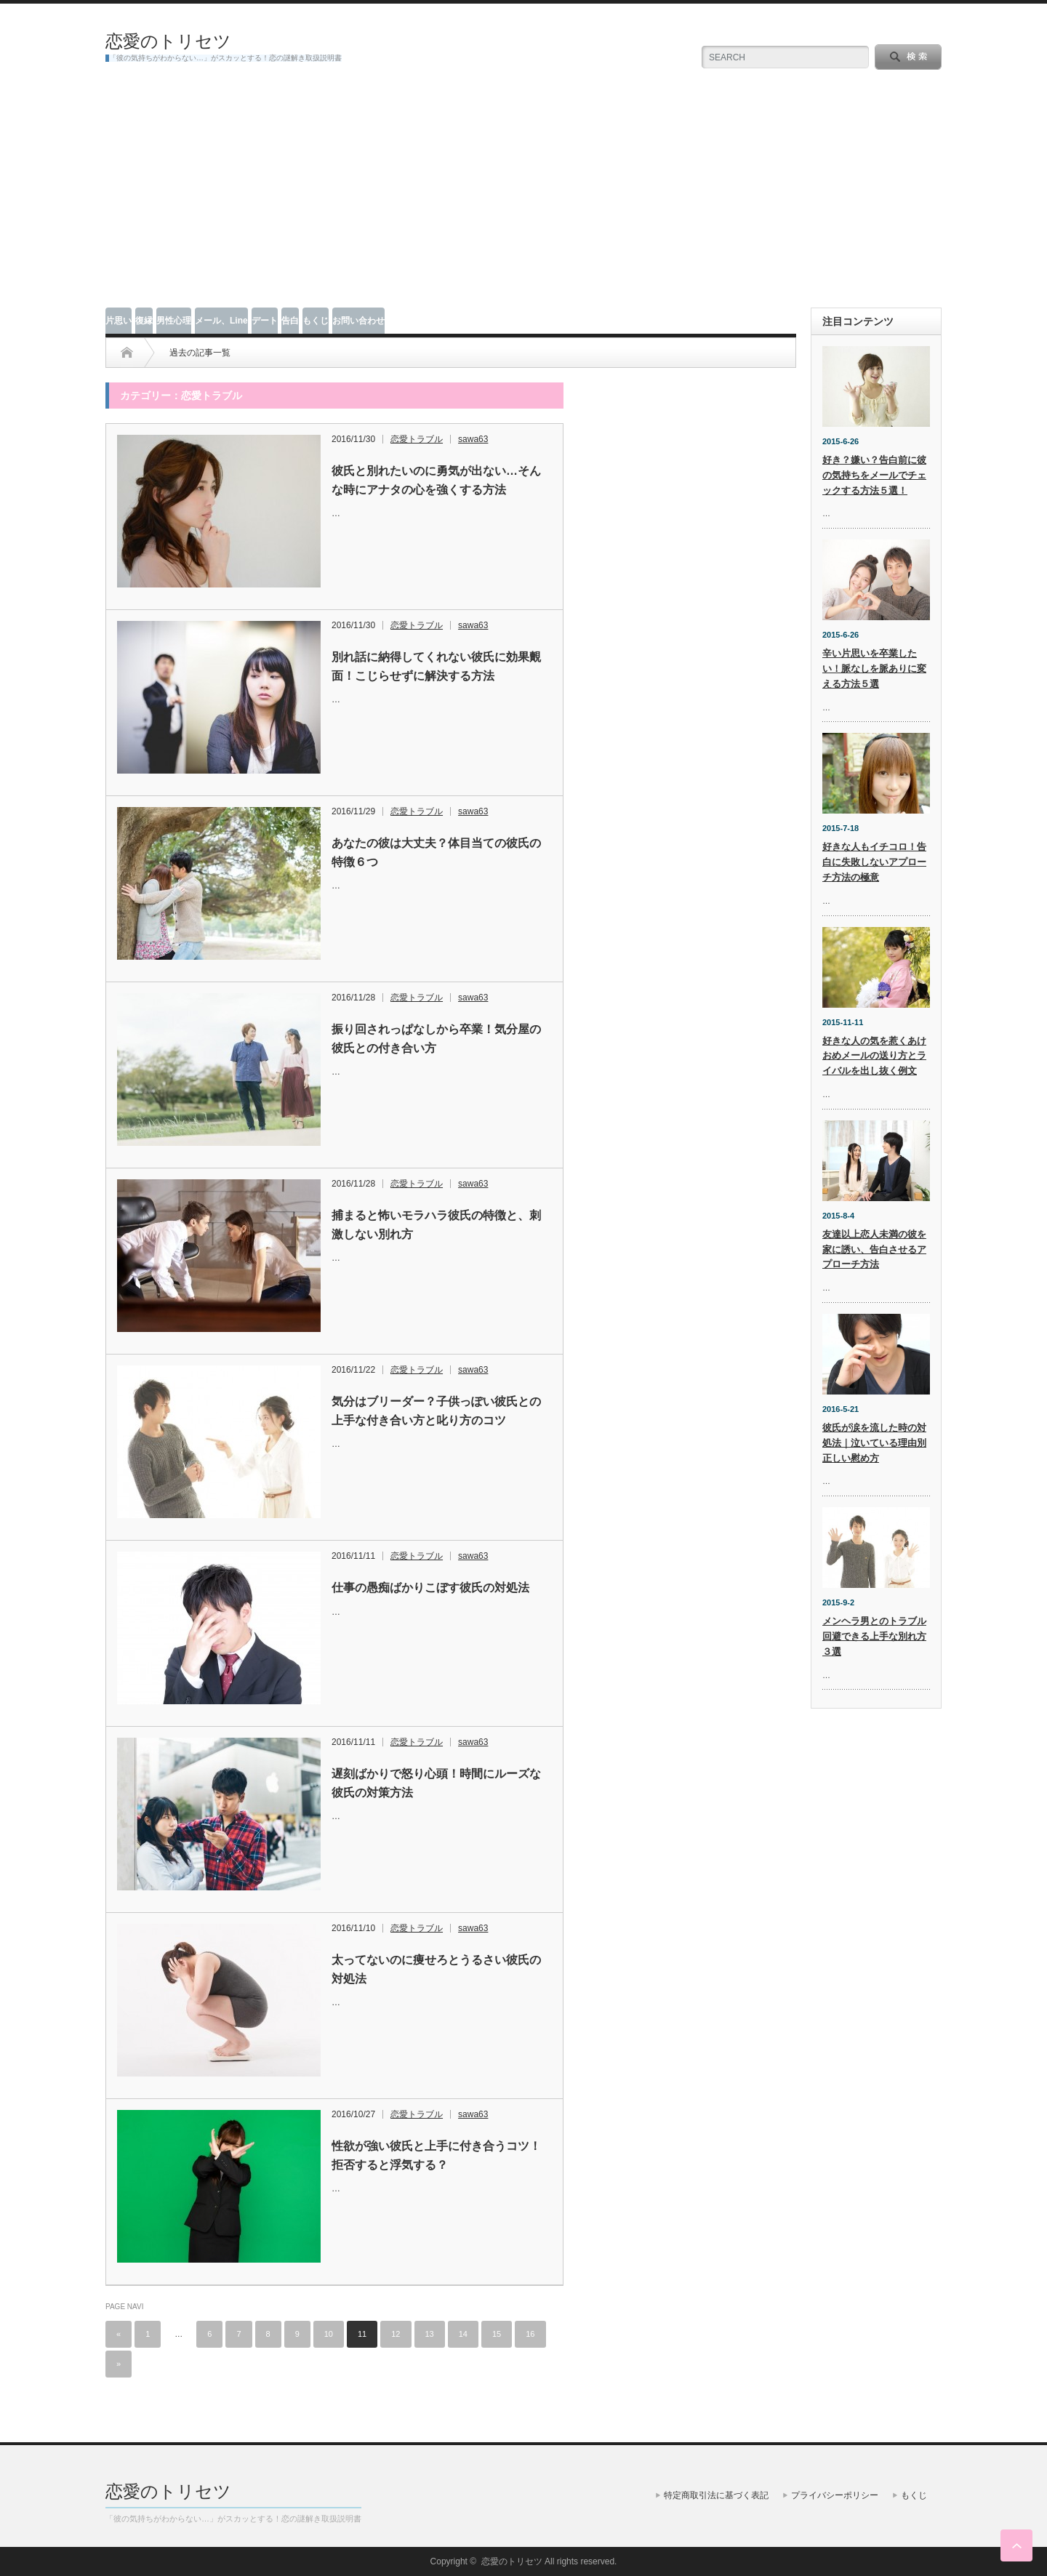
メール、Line (221, 321)
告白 (290, 321)
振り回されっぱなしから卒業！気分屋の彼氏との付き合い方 (436, 1038)
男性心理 (173, 321)
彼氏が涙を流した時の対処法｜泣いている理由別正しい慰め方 (874, 1443)
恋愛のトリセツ (168, 41)
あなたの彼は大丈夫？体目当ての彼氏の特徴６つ (436, 852)
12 (395, 2334)
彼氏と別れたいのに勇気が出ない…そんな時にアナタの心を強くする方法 (436, 480)
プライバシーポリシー (834, 2495)
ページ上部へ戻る (1016, 2545)
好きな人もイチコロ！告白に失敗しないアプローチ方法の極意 (874, 862)
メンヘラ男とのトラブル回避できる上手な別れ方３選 (874, 1636)
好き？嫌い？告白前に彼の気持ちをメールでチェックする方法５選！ (874, 475)
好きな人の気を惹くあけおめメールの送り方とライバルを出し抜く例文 (874, 1056)
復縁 (144, 321)
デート (265, 321)
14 (463, 2334)
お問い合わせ (358, 321)
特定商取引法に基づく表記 (716, 2495)
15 (496, 2334)
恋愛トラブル (416, 439)
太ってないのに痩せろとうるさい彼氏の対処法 (436, 1969)
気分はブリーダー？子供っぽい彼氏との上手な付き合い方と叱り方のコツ (436, 1411)
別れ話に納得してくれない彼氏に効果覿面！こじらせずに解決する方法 (436, 666)
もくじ (315, 321)
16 (530, 2334)
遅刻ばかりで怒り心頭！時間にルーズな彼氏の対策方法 (436, 1783)
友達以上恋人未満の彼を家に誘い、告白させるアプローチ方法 (874, 1249)
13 (429, 2334)
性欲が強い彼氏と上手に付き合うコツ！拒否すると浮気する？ (436, 2155)
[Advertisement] (523, 198)
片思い (118, 321)
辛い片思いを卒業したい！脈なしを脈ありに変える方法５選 (874, 668)
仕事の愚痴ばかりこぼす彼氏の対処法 (430, 1587)
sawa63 (473, 439)
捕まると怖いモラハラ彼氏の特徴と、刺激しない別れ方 (436, 1224)
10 (328, 2334)
